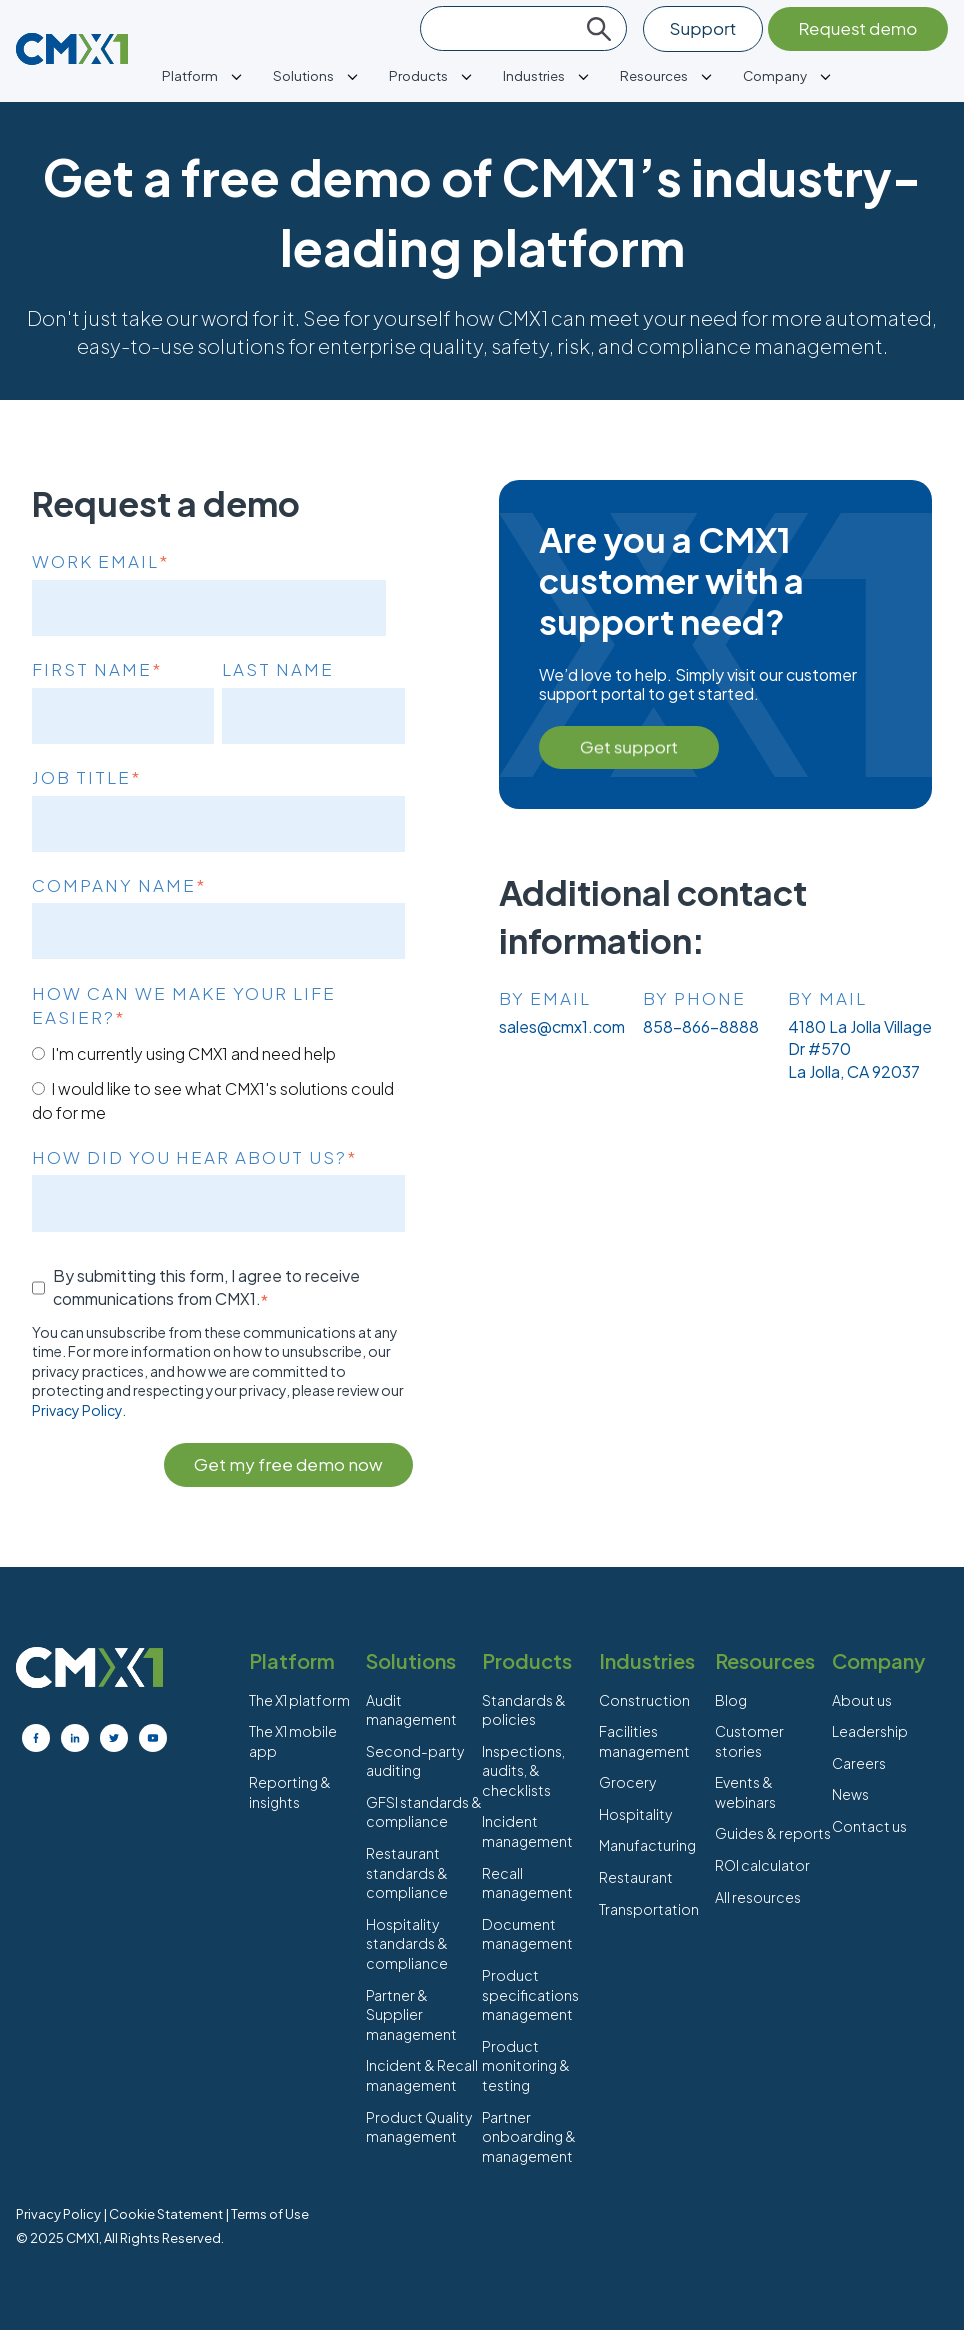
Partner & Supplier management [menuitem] (411, 2014)
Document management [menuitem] (527, 1934)
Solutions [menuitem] (411, 1660)
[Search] (523, 28)
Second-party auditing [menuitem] (415, 1761)
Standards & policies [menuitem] (524, 1710)
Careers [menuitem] (859, 1763)
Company (775, 75)
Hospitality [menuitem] (635, 1814)
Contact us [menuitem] (869, 1826)
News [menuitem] (850, 1794)
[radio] (218, 1053)
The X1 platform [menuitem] (299, 1700)
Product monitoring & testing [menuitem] (526, 2065)
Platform (190, 75)
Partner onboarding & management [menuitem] (529, 2136)
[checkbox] (218, 1082)
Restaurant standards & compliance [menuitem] (407, 1872)
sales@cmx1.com (562, 1026)
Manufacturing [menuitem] (647, 1845)
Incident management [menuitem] (527, 1831)
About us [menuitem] (862, 1700)
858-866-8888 (701, 1026)
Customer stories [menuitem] (749, 1741)
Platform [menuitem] (292, 1660)
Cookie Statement (166, 2214)
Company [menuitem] (878, 1660)
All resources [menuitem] (758, 1897)
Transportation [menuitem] (649, 1909)
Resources (654, 75)
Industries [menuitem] (647, 1660)
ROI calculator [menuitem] (762, 1865)
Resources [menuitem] (765, 1660)
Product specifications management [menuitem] (530, 1994)
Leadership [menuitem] (870, 1731)
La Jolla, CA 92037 (854, 1071)
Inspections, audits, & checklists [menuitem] (523, 1770)
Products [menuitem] (527, 1660)
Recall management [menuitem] (527, 1883)
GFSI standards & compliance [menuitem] (424, 1812)
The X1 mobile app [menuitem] (293, 1741)
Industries (534, 75)
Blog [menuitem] (731, 1700)
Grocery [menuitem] (627, 1782)
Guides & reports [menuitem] (773, 1833)
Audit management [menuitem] (411, 1710)
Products (418, 75)
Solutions (303, 75)
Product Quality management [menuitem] (419, 2127)
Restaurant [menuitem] (636, 1877)
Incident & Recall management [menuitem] (422, 2075)
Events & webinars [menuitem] (745, 1792)
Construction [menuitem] (644, 1700)
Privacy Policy (77, 1410)
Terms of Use (270, 2214)
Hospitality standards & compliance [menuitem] (407, 1943)
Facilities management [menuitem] (644, 1741)
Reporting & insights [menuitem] (290, 1792)
